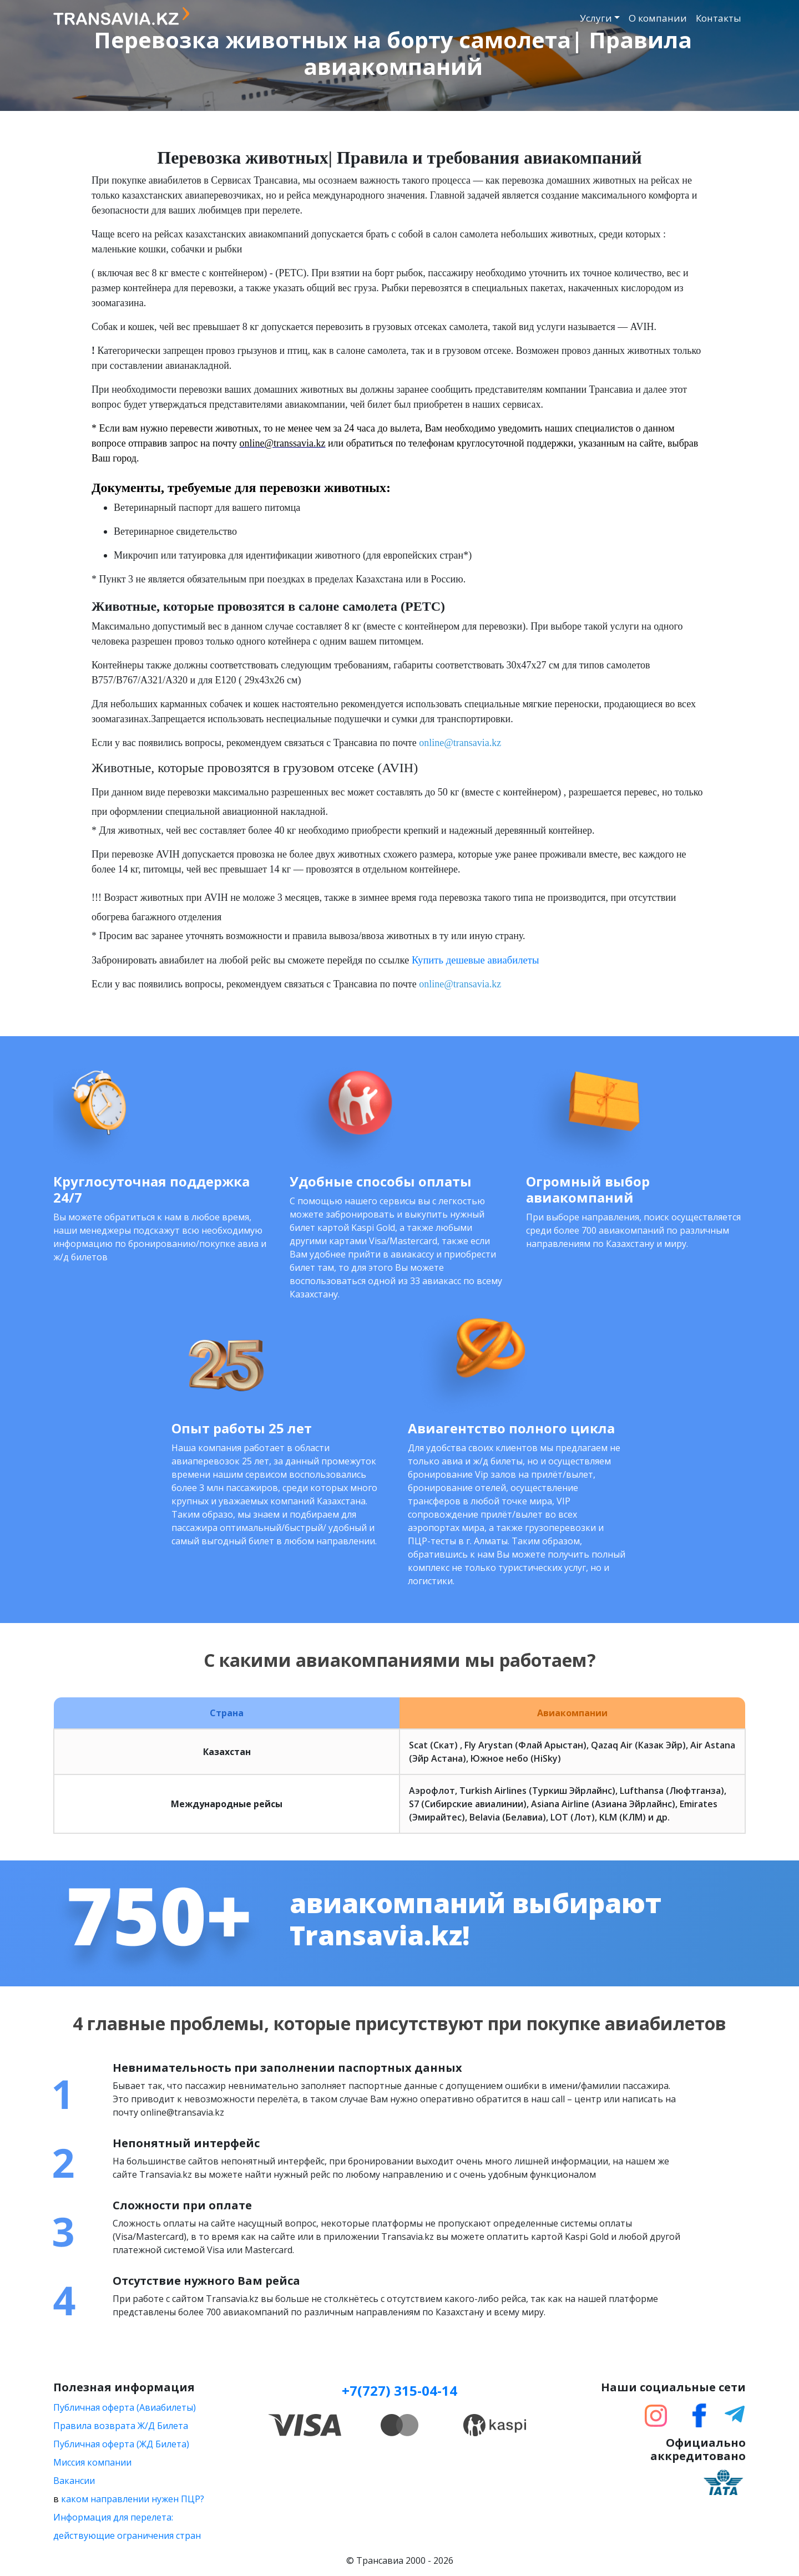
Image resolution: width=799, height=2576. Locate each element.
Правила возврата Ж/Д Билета (120, 2426)
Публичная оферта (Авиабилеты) (124, 2407)
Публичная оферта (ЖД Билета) (121, 2444)
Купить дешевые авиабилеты (475, 960)
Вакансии (74, 2480)
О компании (658, 18)
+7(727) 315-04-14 (399, 2390)
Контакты (718, 18)
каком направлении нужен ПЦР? (132, 2499)
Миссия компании (92, 2462)
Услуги (596, 18)
